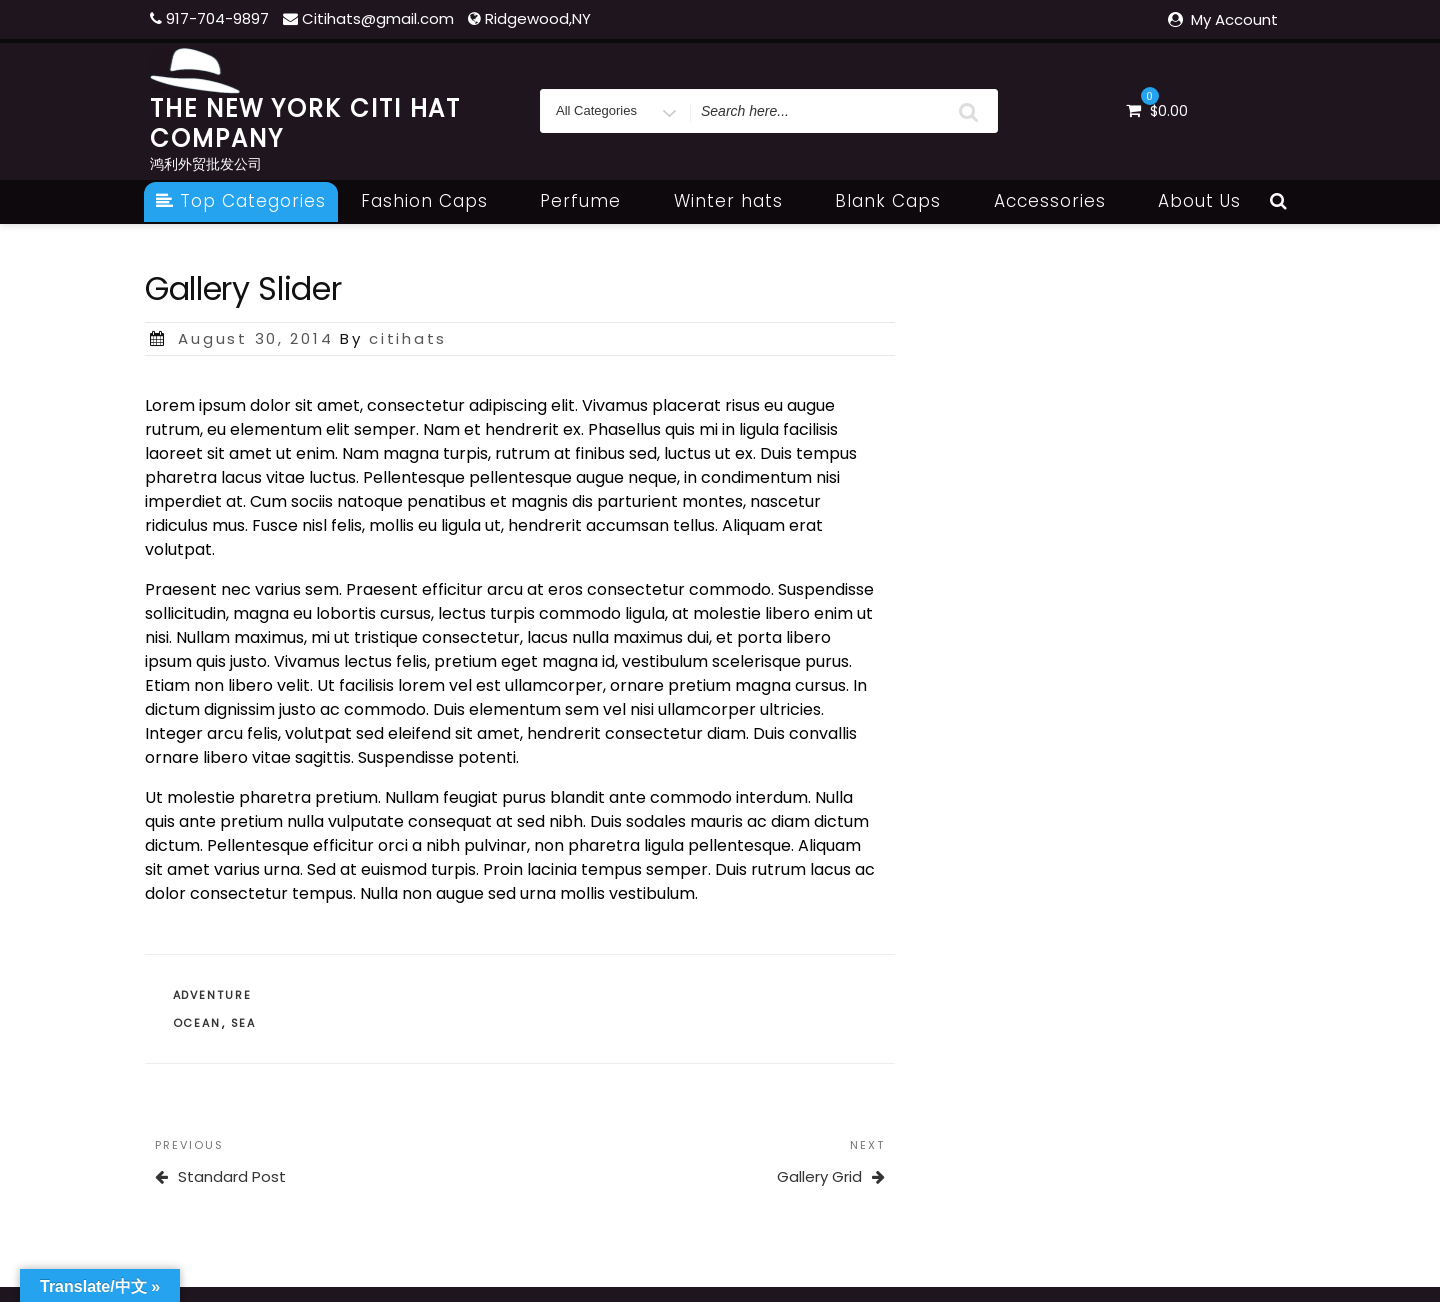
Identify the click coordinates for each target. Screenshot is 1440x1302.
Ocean (197, 1023)
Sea (244, 1023)
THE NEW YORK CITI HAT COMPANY (305, 123)
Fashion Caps (435, 201)
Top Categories (241, 201)
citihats (408, 338)
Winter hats (739, 201)
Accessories (1061, 201)
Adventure (213, 995)
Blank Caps (899, 201)
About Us (1199, 201)
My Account (1234, 19)
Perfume (591, 201)
